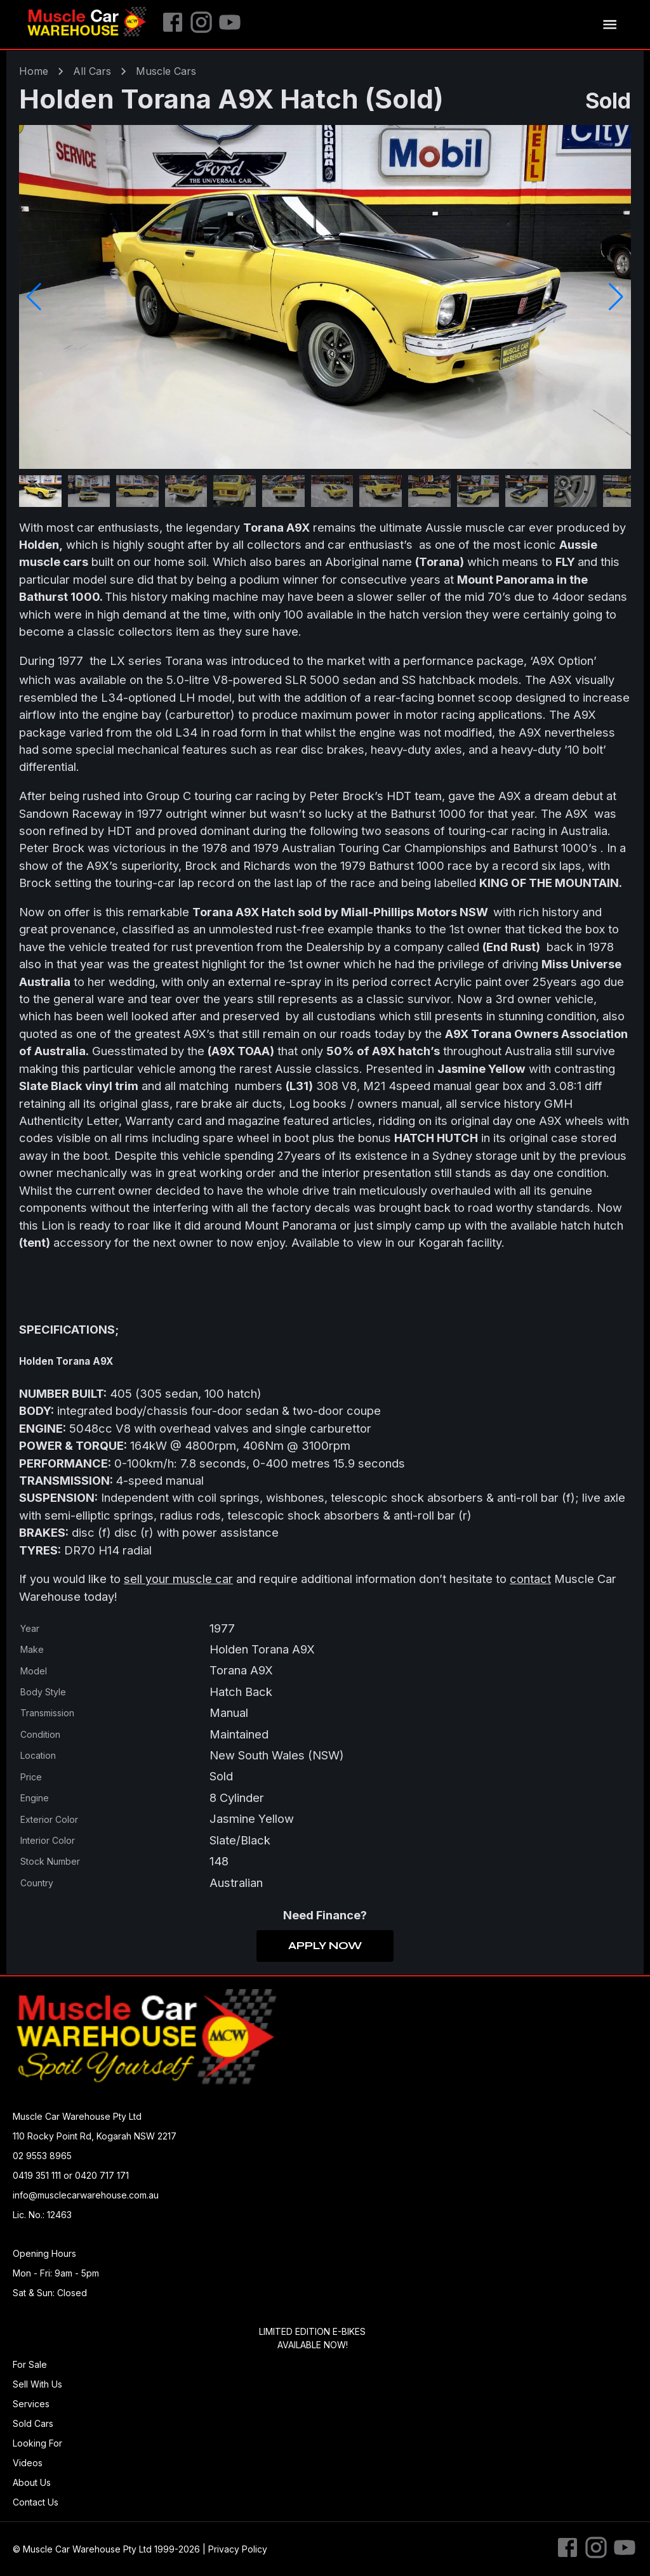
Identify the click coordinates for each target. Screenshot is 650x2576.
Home (33, 71)
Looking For (37, 2443)
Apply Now (325, 1946)
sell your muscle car (178, 1579)
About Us (32, 2482)
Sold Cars (33, 2423)
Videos (28, 2462)
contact (530, 1579)
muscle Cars (166, 71)
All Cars (92, 71)
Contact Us (35, 2502)
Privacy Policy (237, 2549)
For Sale (30, 2364)
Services (31, 2403)
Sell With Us (37, 2384)
